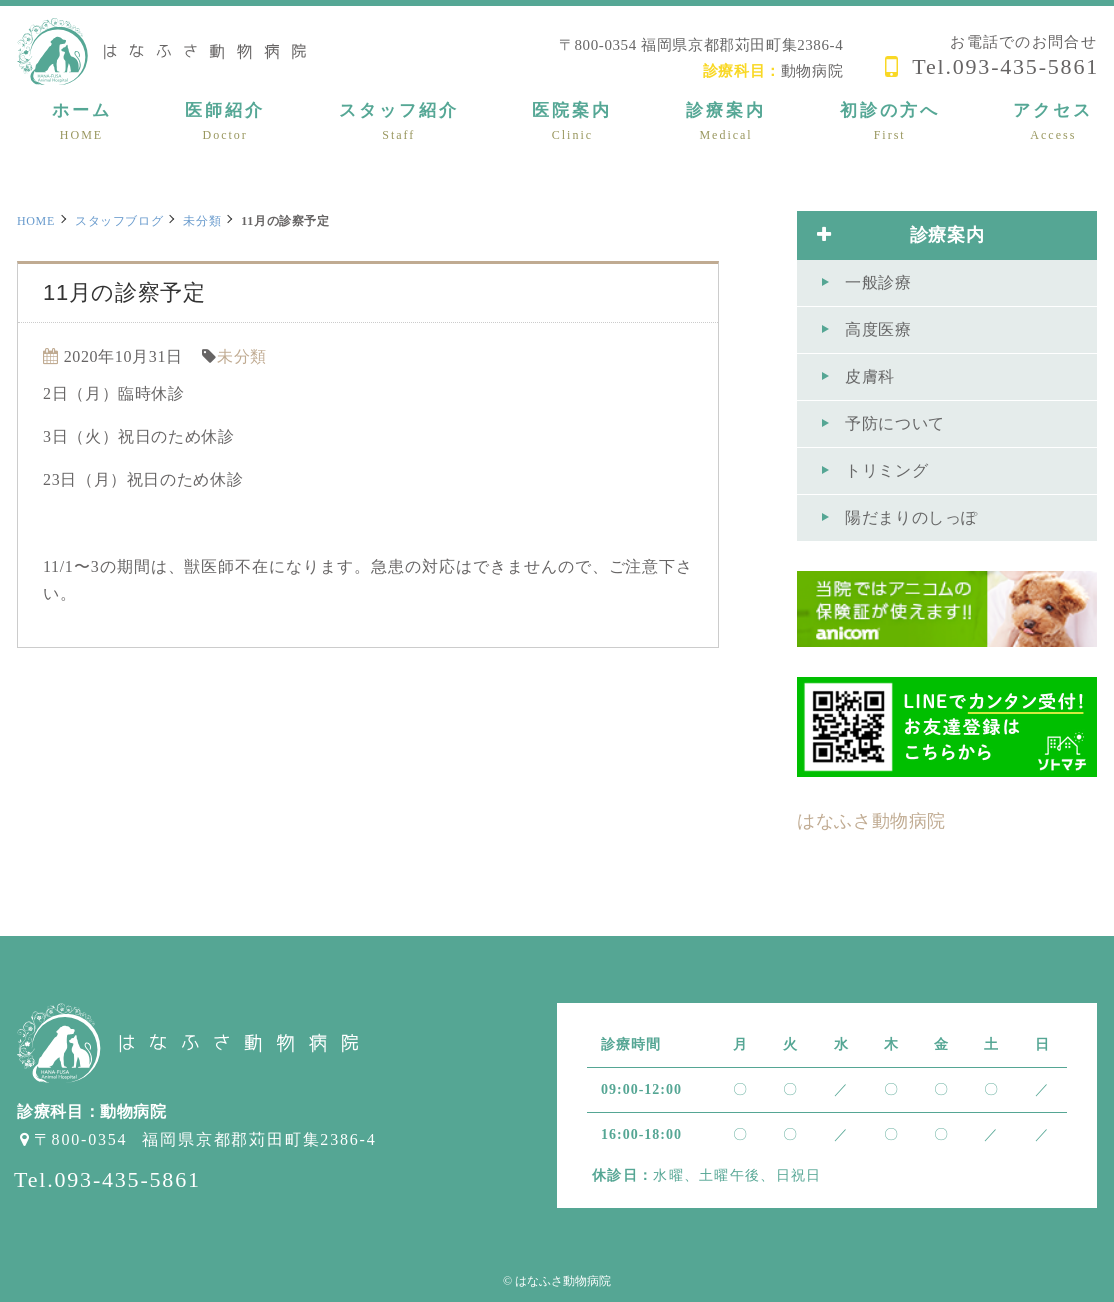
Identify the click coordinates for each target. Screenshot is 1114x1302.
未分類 (202, 221)
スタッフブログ (119, 221)
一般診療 (878, 282)
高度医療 (878, 329)
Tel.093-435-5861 (1005, 66)
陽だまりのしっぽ (911, 517)
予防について (895, 423)
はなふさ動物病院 (871, 821)
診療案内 (900, 235)
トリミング (886, 470)
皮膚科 (870, 376)
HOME (36, 221)
